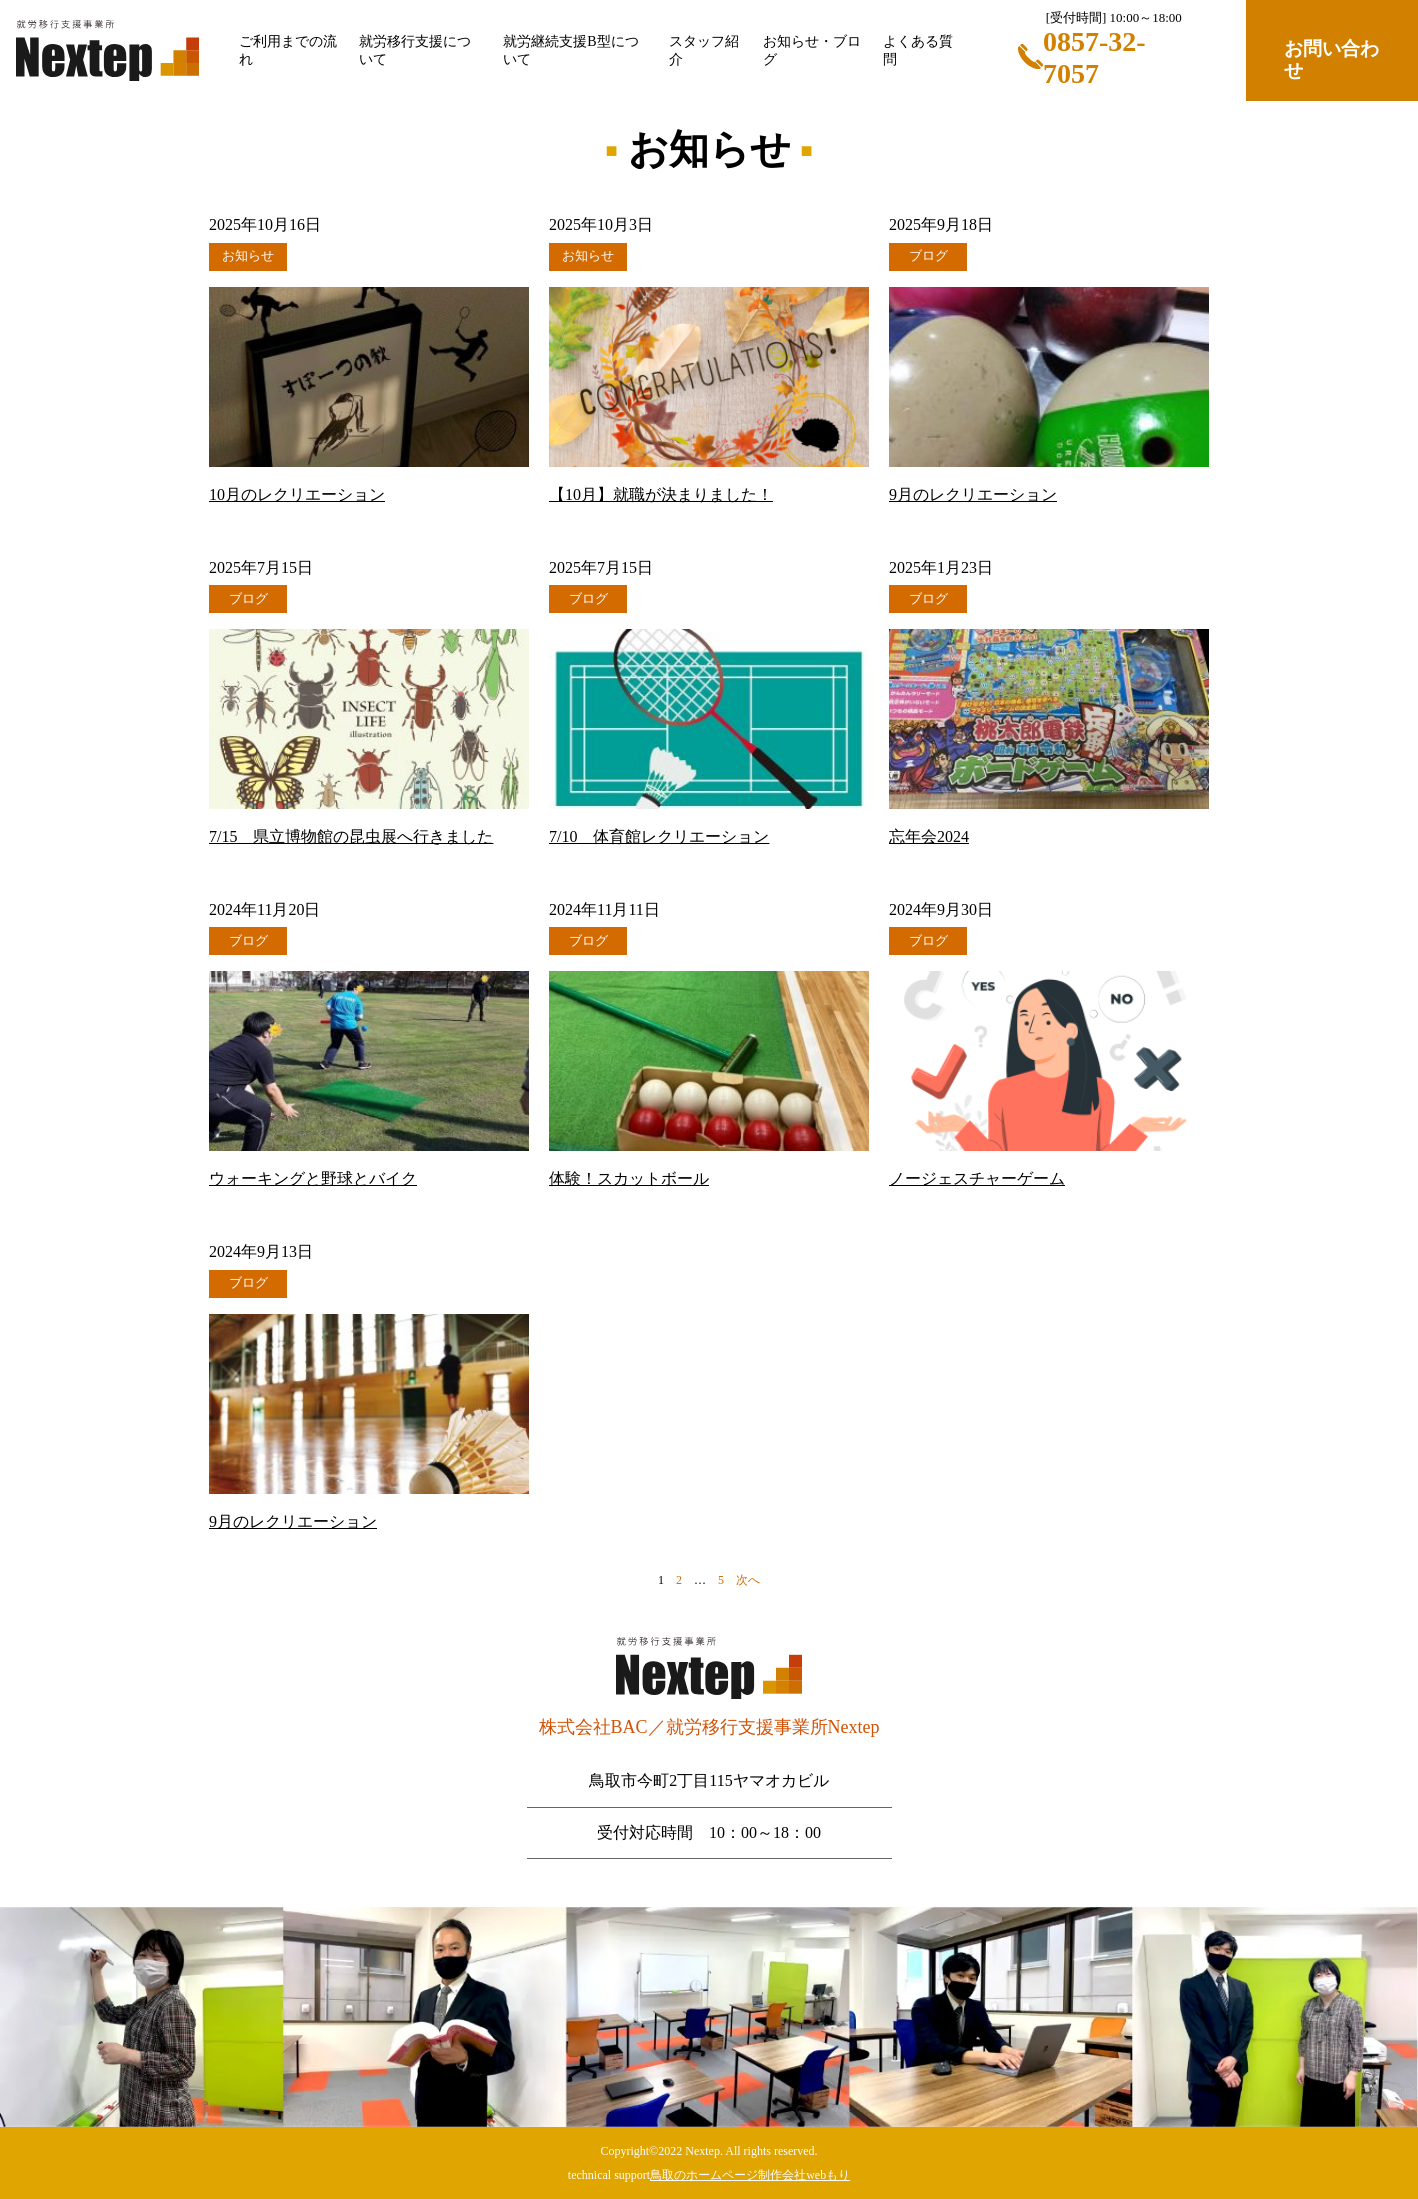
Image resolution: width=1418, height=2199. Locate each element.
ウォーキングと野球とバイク (313, 1178)
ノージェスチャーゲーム (977, 1178)
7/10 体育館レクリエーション (659, 836)
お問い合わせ (1331, 59)
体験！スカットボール (629, 1178)
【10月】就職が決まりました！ (661, 494)
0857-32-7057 (1094, 57)
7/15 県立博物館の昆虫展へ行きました (351, 836)
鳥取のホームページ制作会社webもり (750, 2175)
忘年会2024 (929, 836)
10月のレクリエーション (297, 494)
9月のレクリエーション (973, 494)
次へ (748, 1580)
